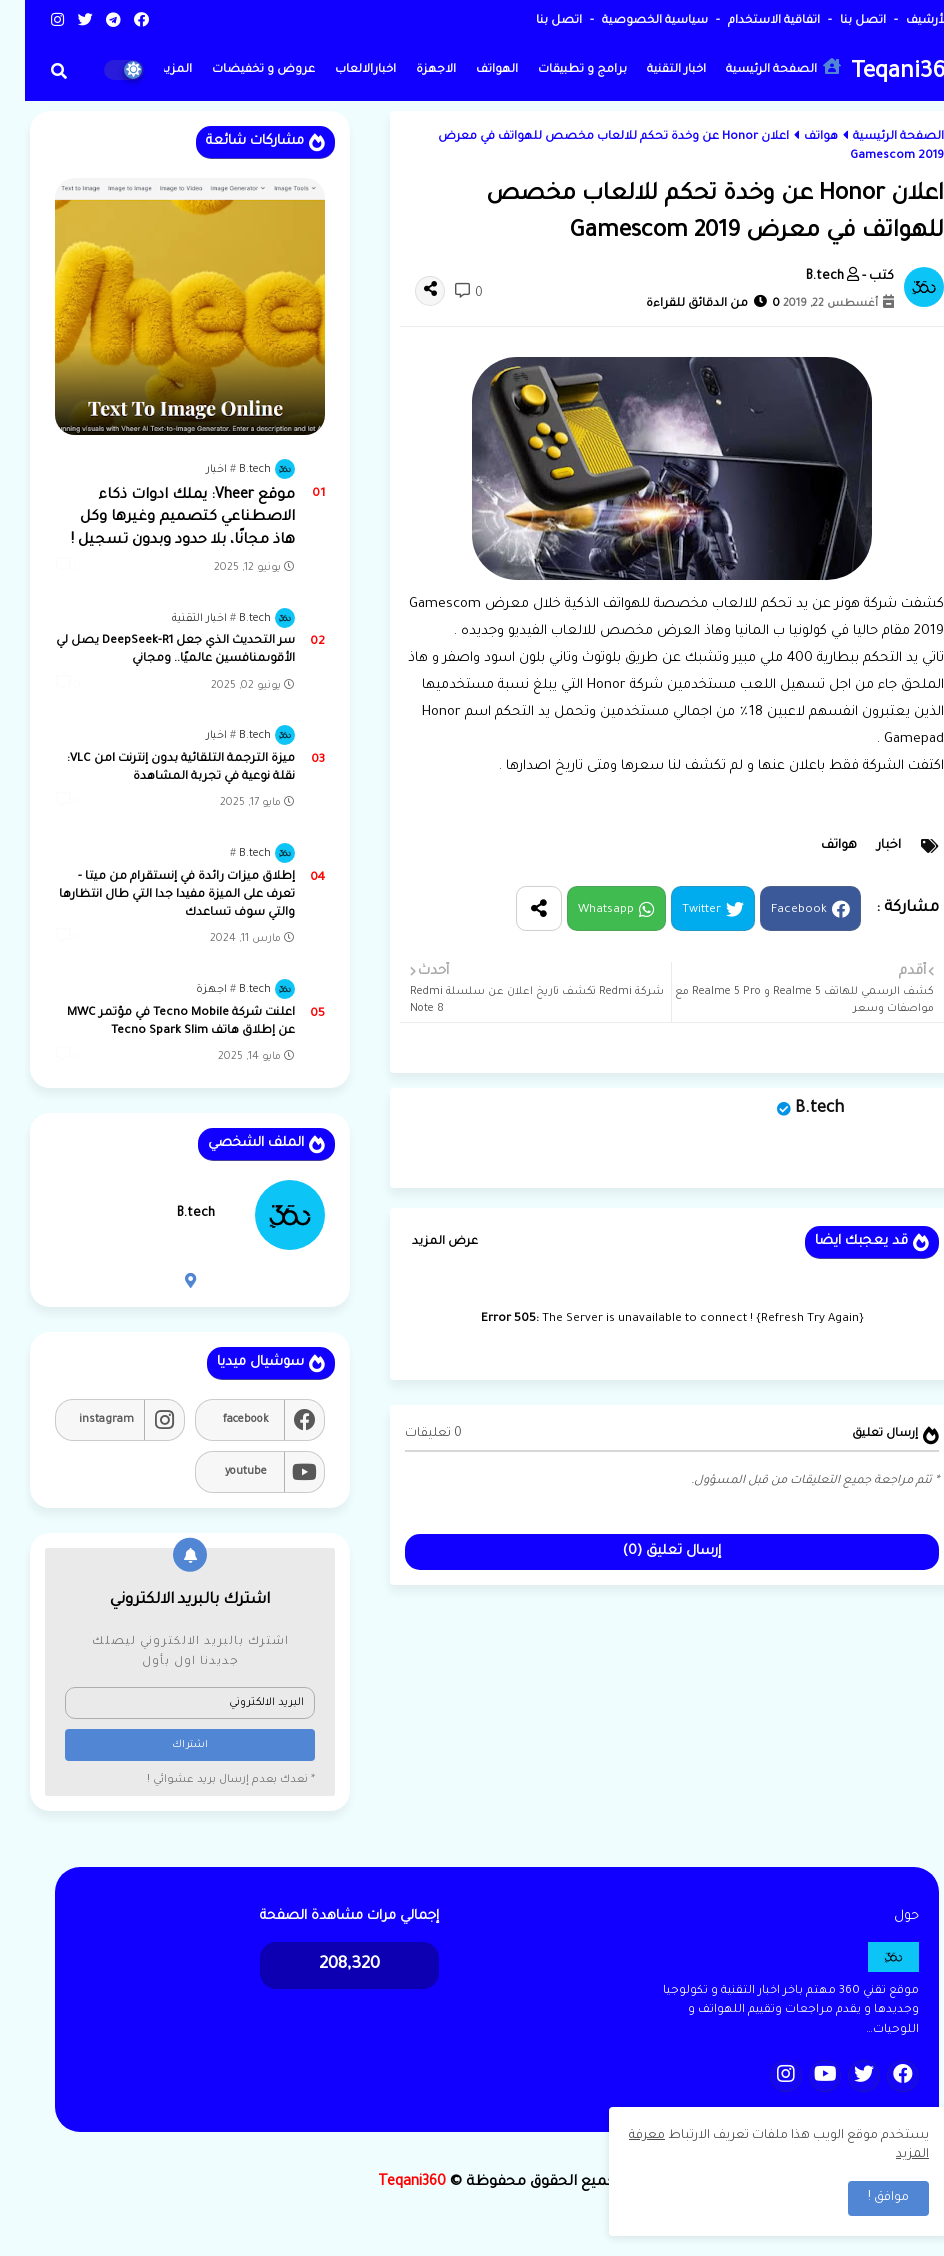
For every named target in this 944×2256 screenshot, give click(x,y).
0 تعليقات (408, 1434)
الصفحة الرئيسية (758, 67)
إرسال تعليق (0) (647, 1551)
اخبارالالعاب (340, 70)
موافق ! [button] (863, 2198)
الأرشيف (901, 21)
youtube (221, 1472)
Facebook (774, 911)
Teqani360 (880, 73)
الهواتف (472, 70)
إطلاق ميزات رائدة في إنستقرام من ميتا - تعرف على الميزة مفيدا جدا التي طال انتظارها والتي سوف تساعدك (152, 895)
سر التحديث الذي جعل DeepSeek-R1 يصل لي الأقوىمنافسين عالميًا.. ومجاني (150, 650)
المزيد (150, 70)
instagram (81, 1420)
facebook (221, 1420)
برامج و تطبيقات (557, 70)
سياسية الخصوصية (628, 21)
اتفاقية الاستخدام (747, 21)
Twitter (676, 911)
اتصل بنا (836, 21)
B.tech (794, 1109)
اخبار (864, 846)
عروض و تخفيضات (238, 70)
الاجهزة (411, 70)
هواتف (796, 137)
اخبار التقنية (651, 70)
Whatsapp (581, 911)
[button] (34, 71)
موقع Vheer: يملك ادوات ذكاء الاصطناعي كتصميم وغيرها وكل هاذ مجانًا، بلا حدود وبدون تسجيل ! (158, 518)
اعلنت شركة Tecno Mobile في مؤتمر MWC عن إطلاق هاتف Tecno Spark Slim (156, 1022)
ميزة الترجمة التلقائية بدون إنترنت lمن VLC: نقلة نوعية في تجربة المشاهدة (156, 768)
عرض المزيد (420, 1242)
